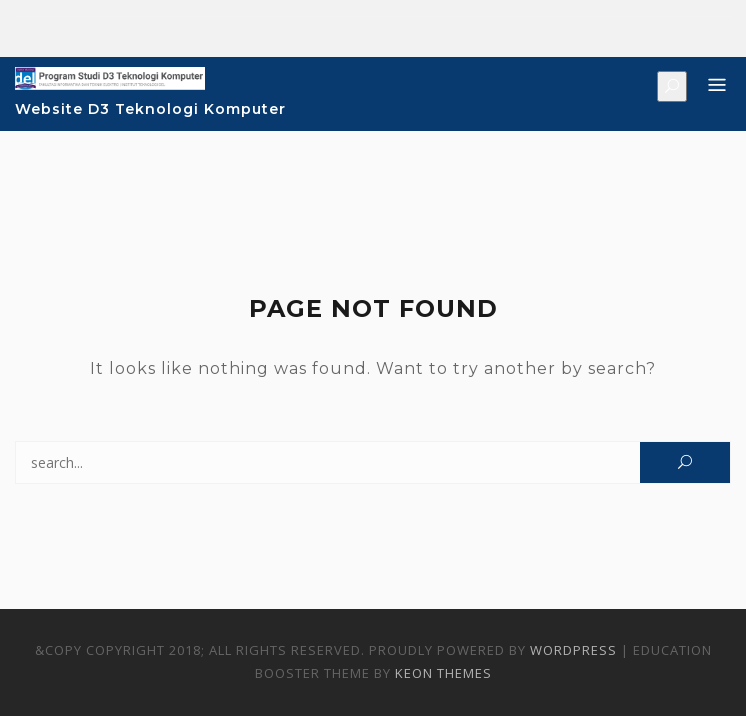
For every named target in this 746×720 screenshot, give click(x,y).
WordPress (573, 650)
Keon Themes (443, 673)
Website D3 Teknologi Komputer (150, 109)
